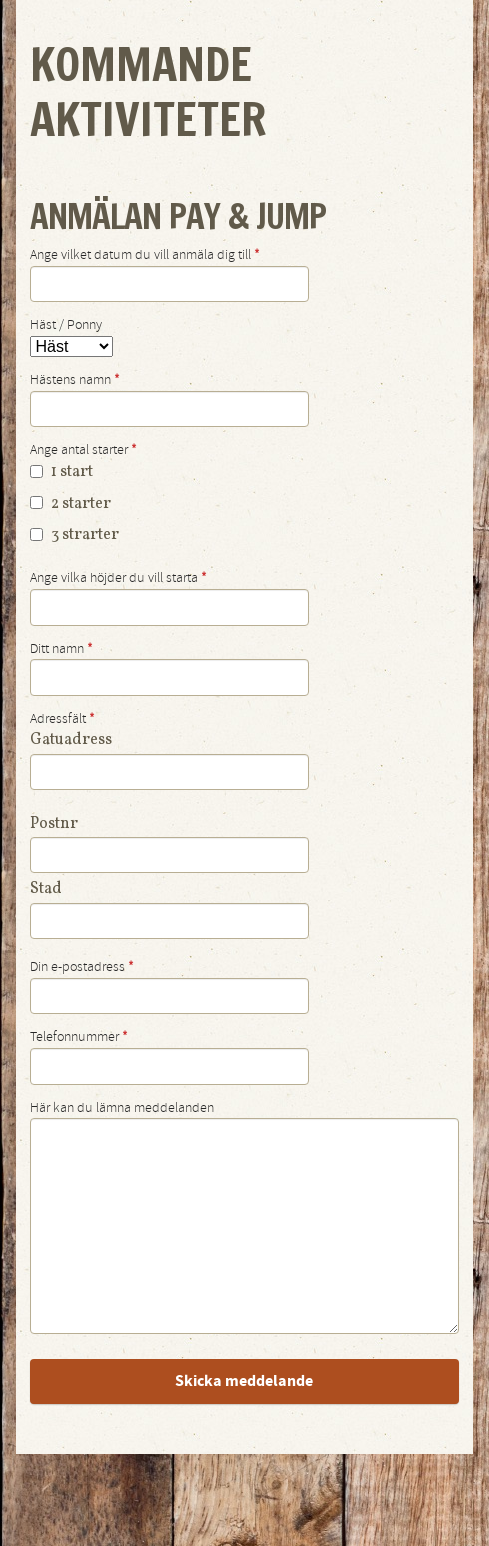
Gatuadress (71, 740)
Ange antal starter (83, 450)
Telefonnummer (79, 1037)
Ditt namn (61, 649)
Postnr (54, 824)
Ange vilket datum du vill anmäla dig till (145, 255)
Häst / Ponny (66, 325)
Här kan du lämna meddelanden (122, 1108)
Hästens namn (75, 380)
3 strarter (74, 535)
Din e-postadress (82, 967)
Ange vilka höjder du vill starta (118, 578)
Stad (46, 889)
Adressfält (62, 719)
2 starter (70, 504)
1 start (61, 472)
